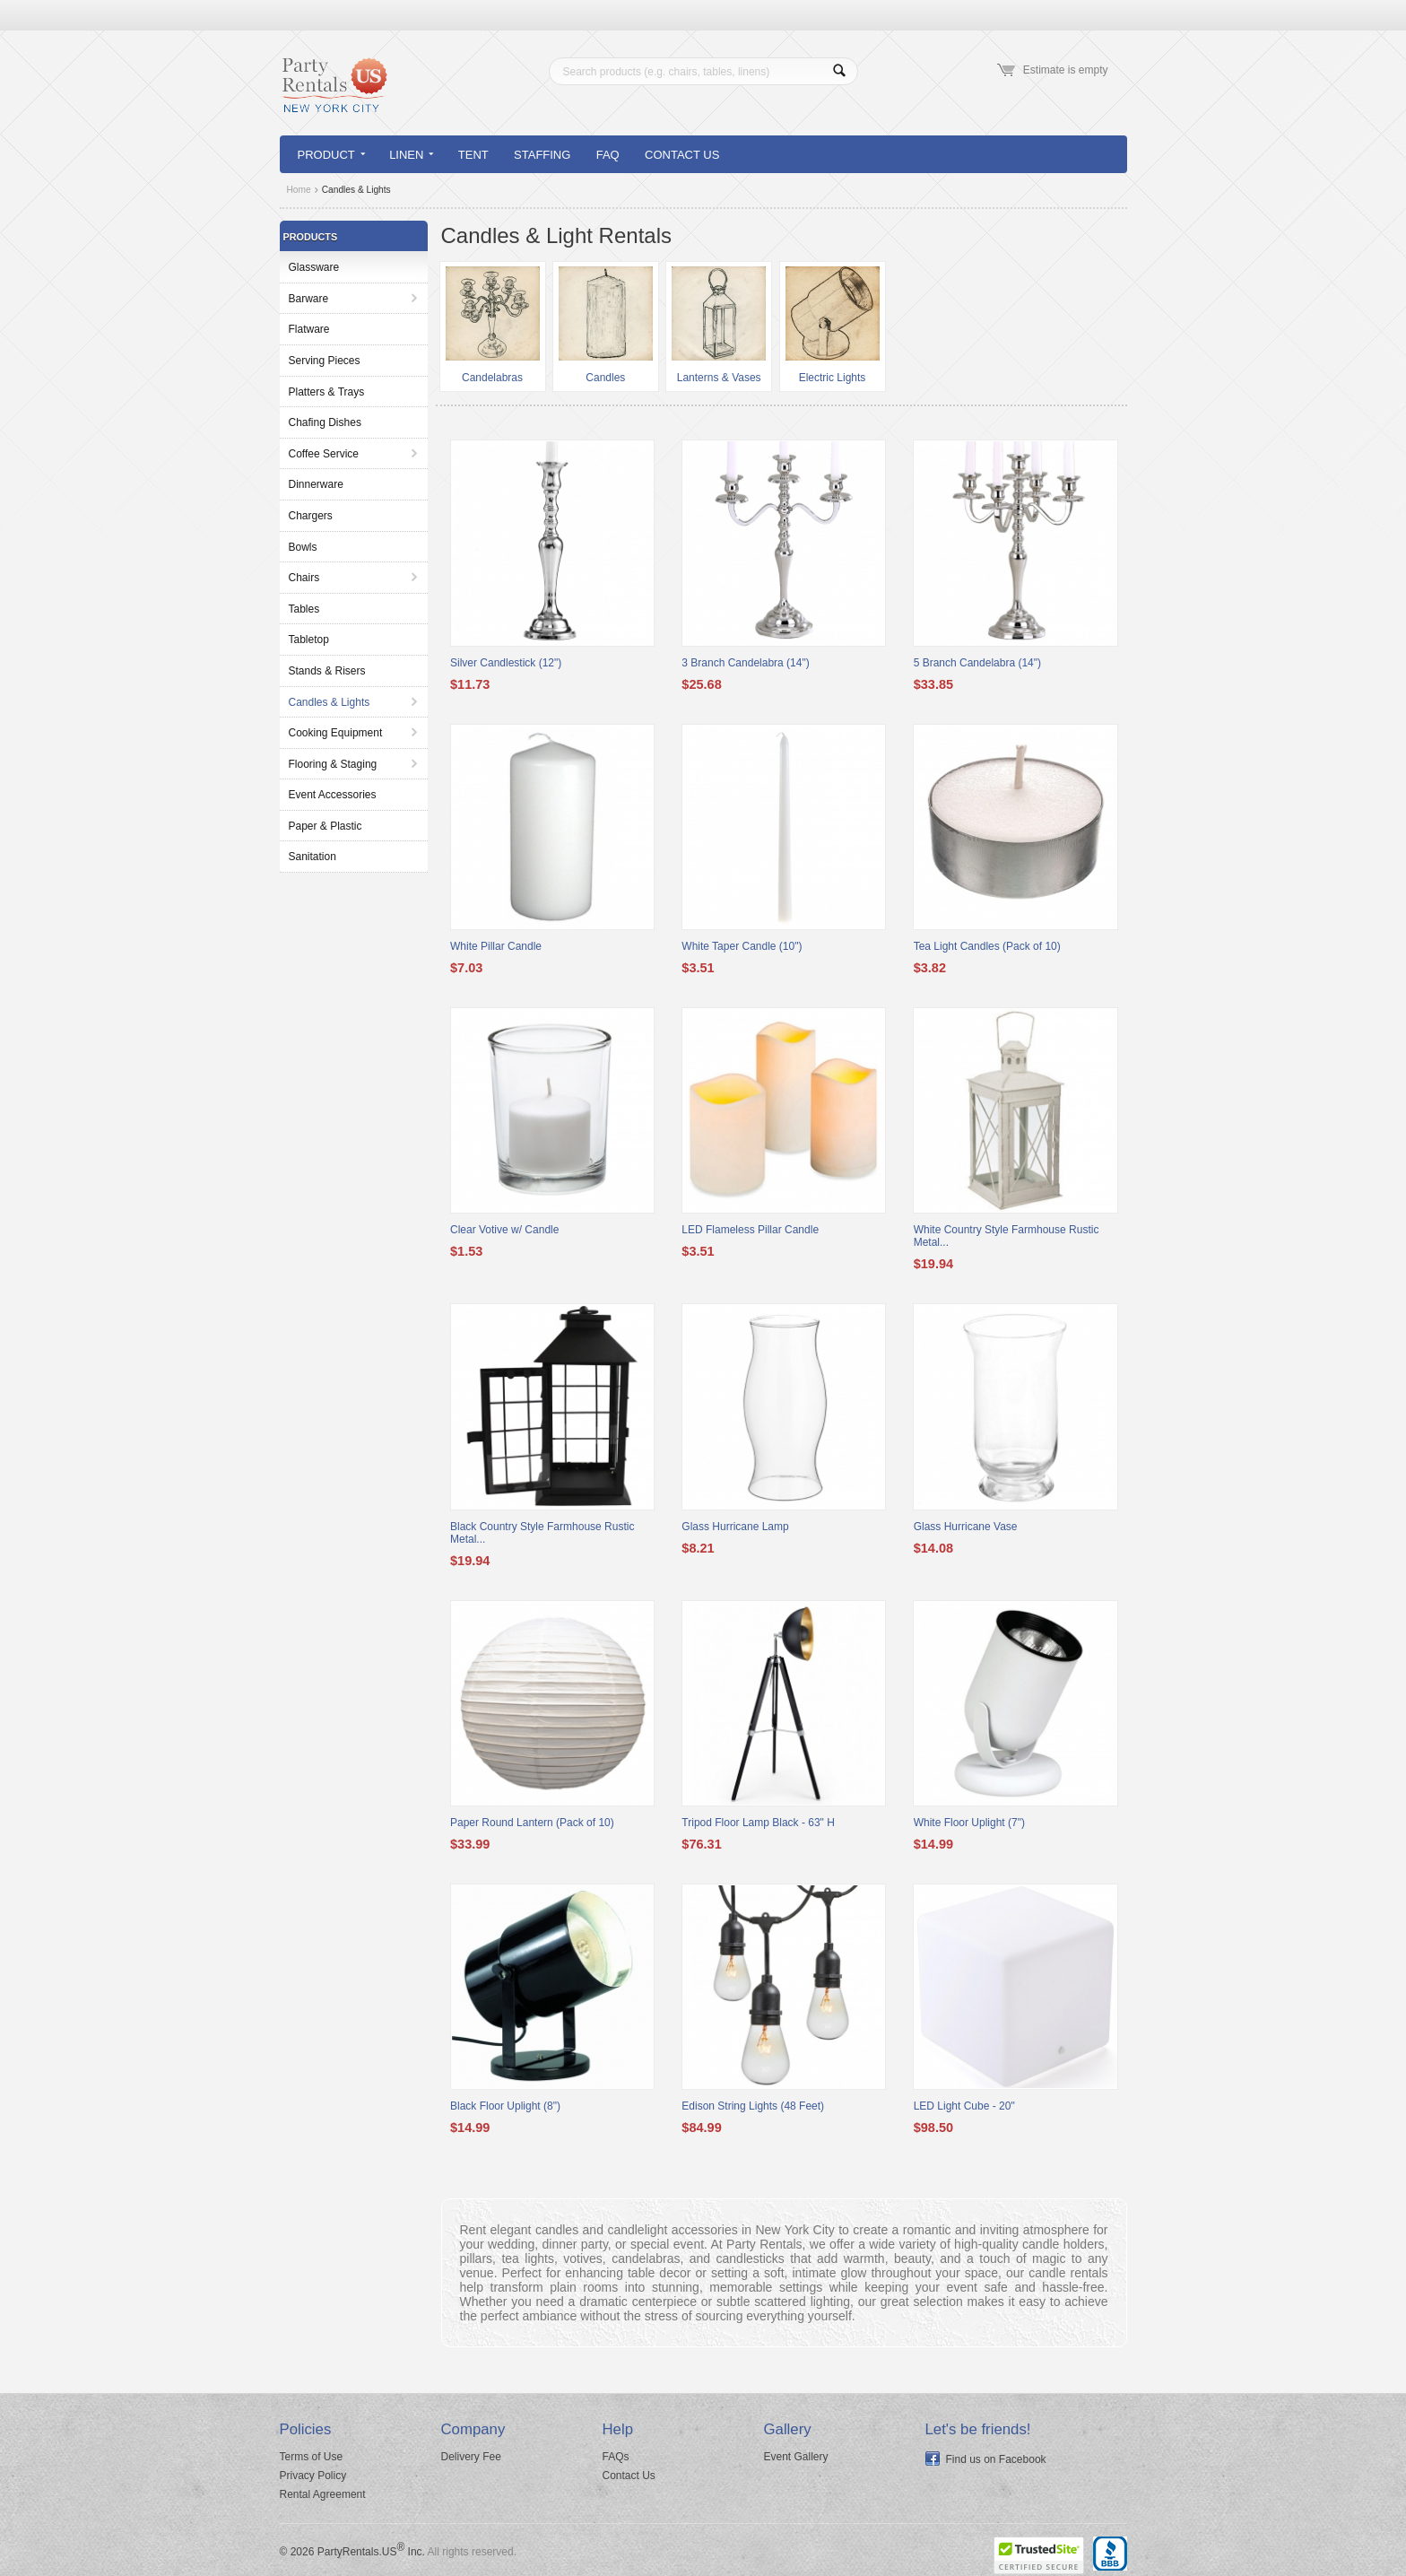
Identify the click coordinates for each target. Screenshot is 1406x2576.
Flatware (309, 329)
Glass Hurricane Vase (966, 1526)
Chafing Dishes (325, 422)
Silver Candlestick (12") (505, 663)
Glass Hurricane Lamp (734, 1526)
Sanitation (312, 856)
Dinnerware (316, 484)
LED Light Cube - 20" (964, 2106)
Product (331, 154)
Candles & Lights (329, 702)
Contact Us (682, 154)
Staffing (542, 154)
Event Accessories (333, 794)
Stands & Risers (327, 671)
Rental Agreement (323, 2494)
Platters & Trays (327, 392)
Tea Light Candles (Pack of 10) (987, 946)
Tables (304, 609)
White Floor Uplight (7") (969, 1822)
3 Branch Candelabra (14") (745, 663)
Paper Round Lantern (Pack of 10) (532, 1822)
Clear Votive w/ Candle (504, 1229)
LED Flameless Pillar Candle (750, 1229)
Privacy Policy (313, 2475)
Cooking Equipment (336, 733)
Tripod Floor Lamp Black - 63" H (758, 1822)
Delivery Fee (471, 2456)
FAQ (608, 154)
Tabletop (309, 639)
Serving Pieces (324, 360)
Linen (411, 154)
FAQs (616, 2456)
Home (299, 190)
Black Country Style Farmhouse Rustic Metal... (542, 1532)
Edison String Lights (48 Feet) (752, 2106)
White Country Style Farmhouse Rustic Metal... (1006, 1236)
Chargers (311, 515)
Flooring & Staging (333, 764)
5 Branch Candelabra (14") (977, 663)
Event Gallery (796, 2456)
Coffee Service (324, 454)
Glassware (314, 267)
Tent (473, 154)
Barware (309, 298)
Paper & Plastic (325, 826)
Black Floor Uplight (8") (505, 2106)
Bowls (303, 547)
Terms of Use (311, 2456)
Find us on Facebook (996, 2459)
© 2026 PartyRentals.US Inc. (352, 2552)
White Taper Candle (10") (741, 946)
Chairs (304, 577)
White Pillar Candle (496, 946)
